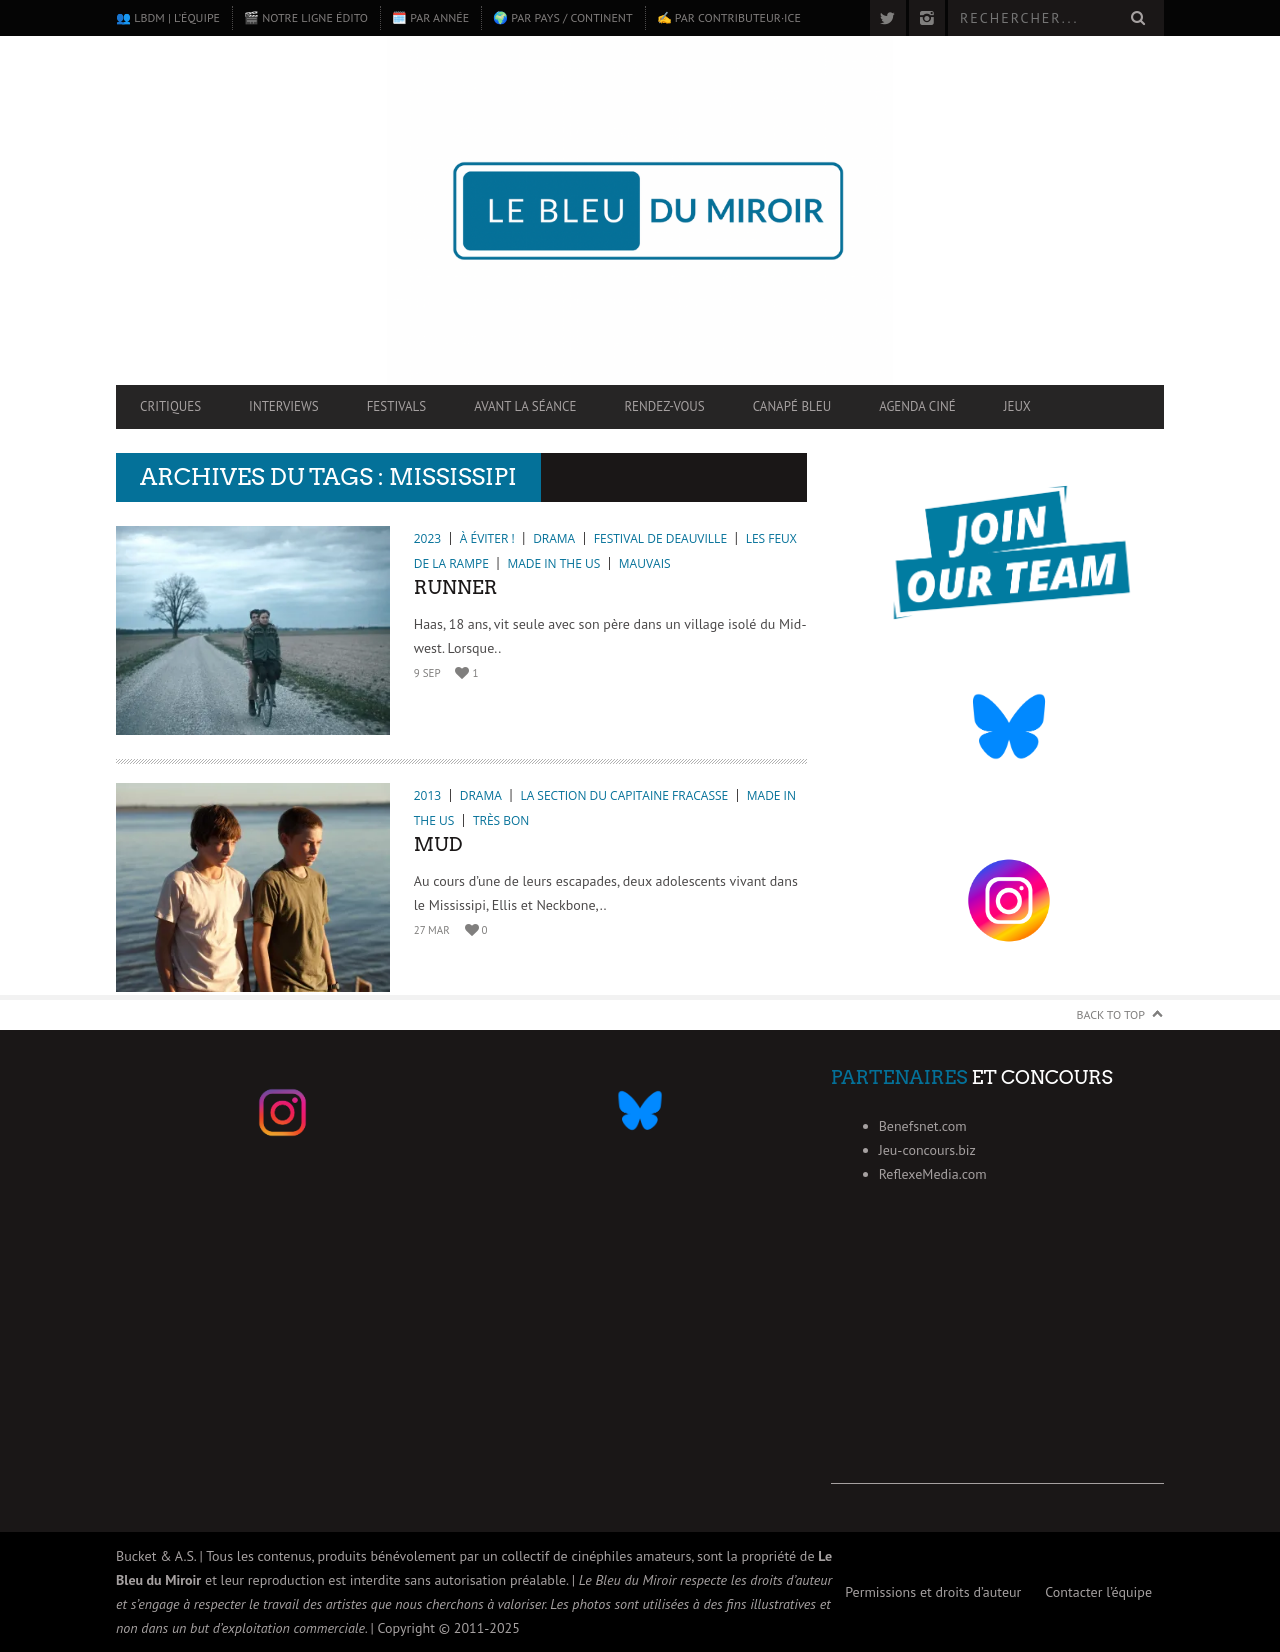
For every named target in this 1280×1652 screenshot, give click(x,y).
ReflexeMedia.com (933, 1174)
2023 (427, 538)
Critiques (170, 406)
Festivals (397, 406)
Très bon (501, 820)
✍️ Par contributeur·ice (729, 17)
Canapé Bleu (792, 406)
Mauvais (645, 563)
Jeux (1017, 406)
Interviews (284, 406)
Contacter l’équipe (1098, 1592)
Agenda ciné (917, 406)
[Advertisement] (997, 1359)
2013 (427, 795)
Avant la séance (525, 406)
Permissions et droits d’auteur (933, 1592)
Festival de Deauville (660, 538)
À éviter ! (487, 538)
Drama (554, 538)
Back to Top (1111, 1014)
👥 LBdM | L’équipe (168, 17)
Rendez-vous (664, 406)
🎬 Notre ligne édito (306, 17)
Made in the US (553, 563)
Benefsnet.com (923, 1126)
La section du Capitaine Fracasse (624, 795)
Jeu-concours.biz (927, 1150)
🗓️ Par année (430, 17)
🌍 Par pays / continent (562, 17)
